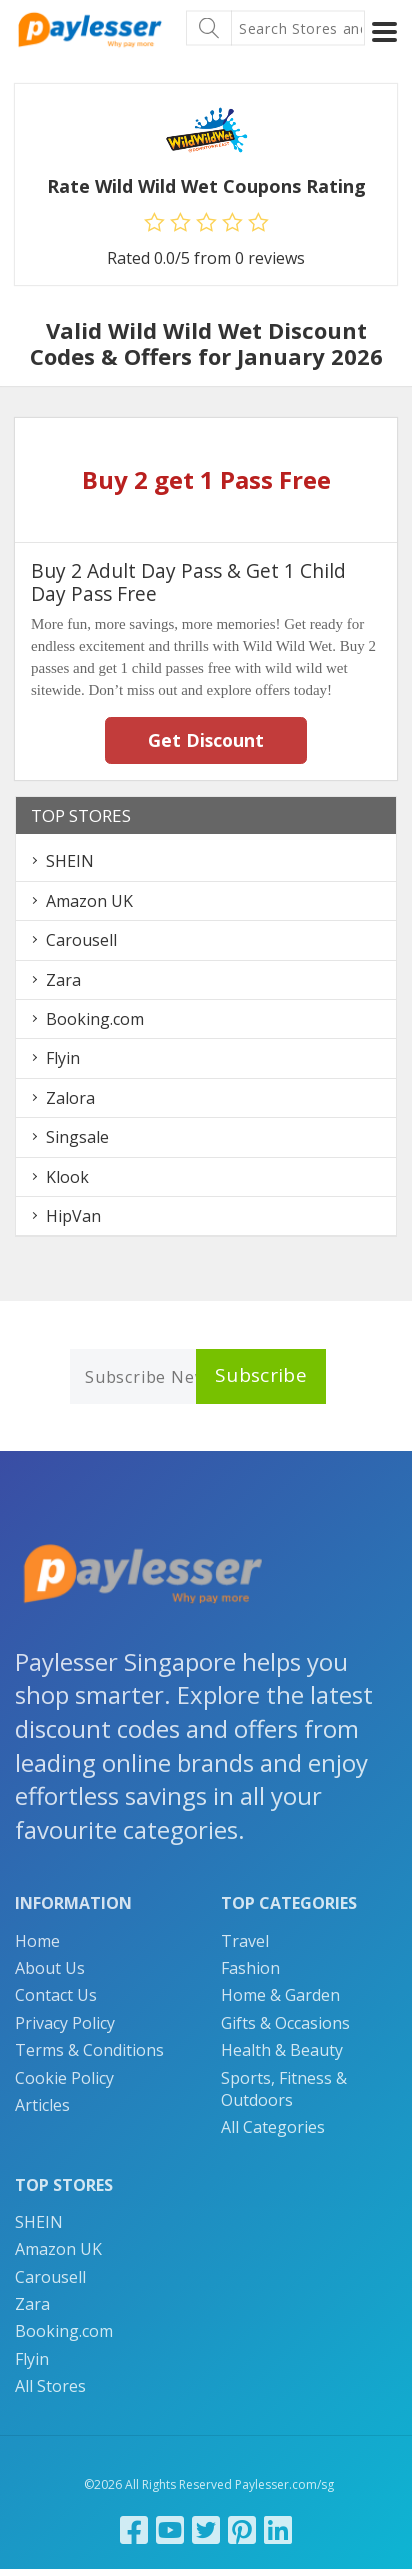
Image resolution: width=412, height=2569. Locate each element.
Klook (67, 1177)
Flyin (63, 1058)
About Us (50, 1968)
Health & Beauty (282, 2050)
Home (37, 1941)
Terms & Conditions (89, 2050)
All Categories (273, 2127)
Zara (63, 980)
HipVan (73, 1216)
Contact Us (56, 1995)
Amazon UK (89, 901)
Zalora (70, 1098)
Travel (245, 1941)
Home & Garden (280, 1995)
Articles (42, 2105)
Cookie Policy (64, 2078)
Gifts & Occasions (285, 2023)
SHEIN (70, 861)
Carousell (81, 940)
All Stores (50, 2386)
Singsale (77, 1137)
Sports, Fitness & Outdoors (284, 2089)
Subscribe (261, 1375)
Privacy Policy (65, 2023)
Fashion (250, 1968)
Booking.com (95, 1019)
